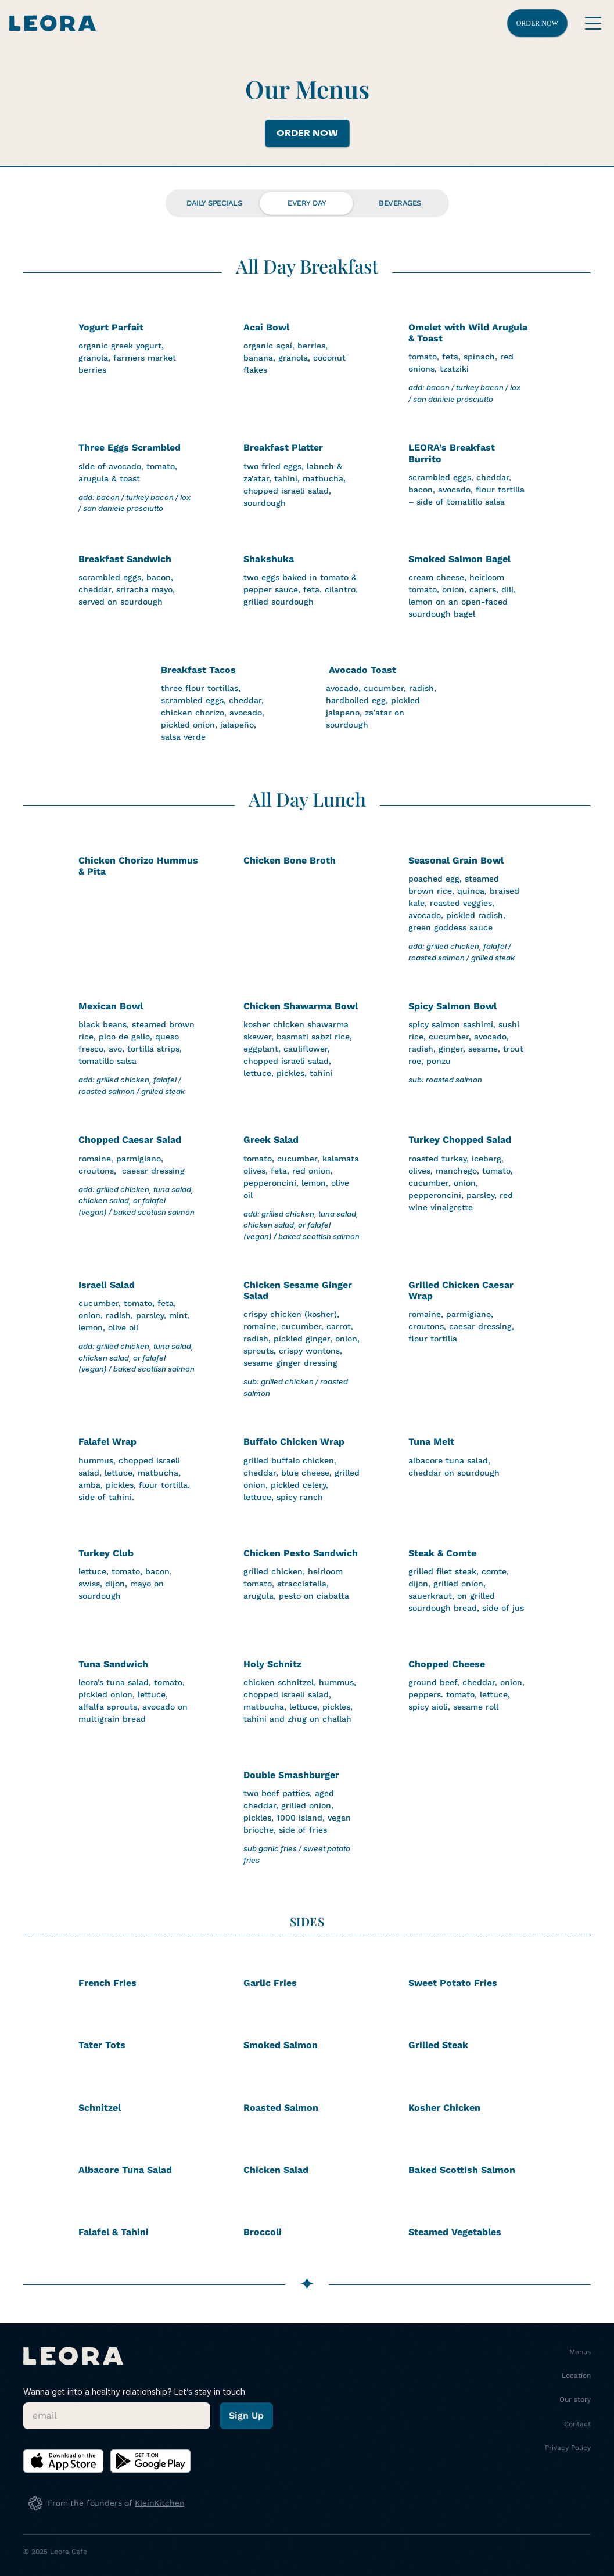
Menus (580, 2352)
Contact (577, 2424)
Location (576, 2376)
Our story (575, 2399)
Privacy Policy (568, 2448)
